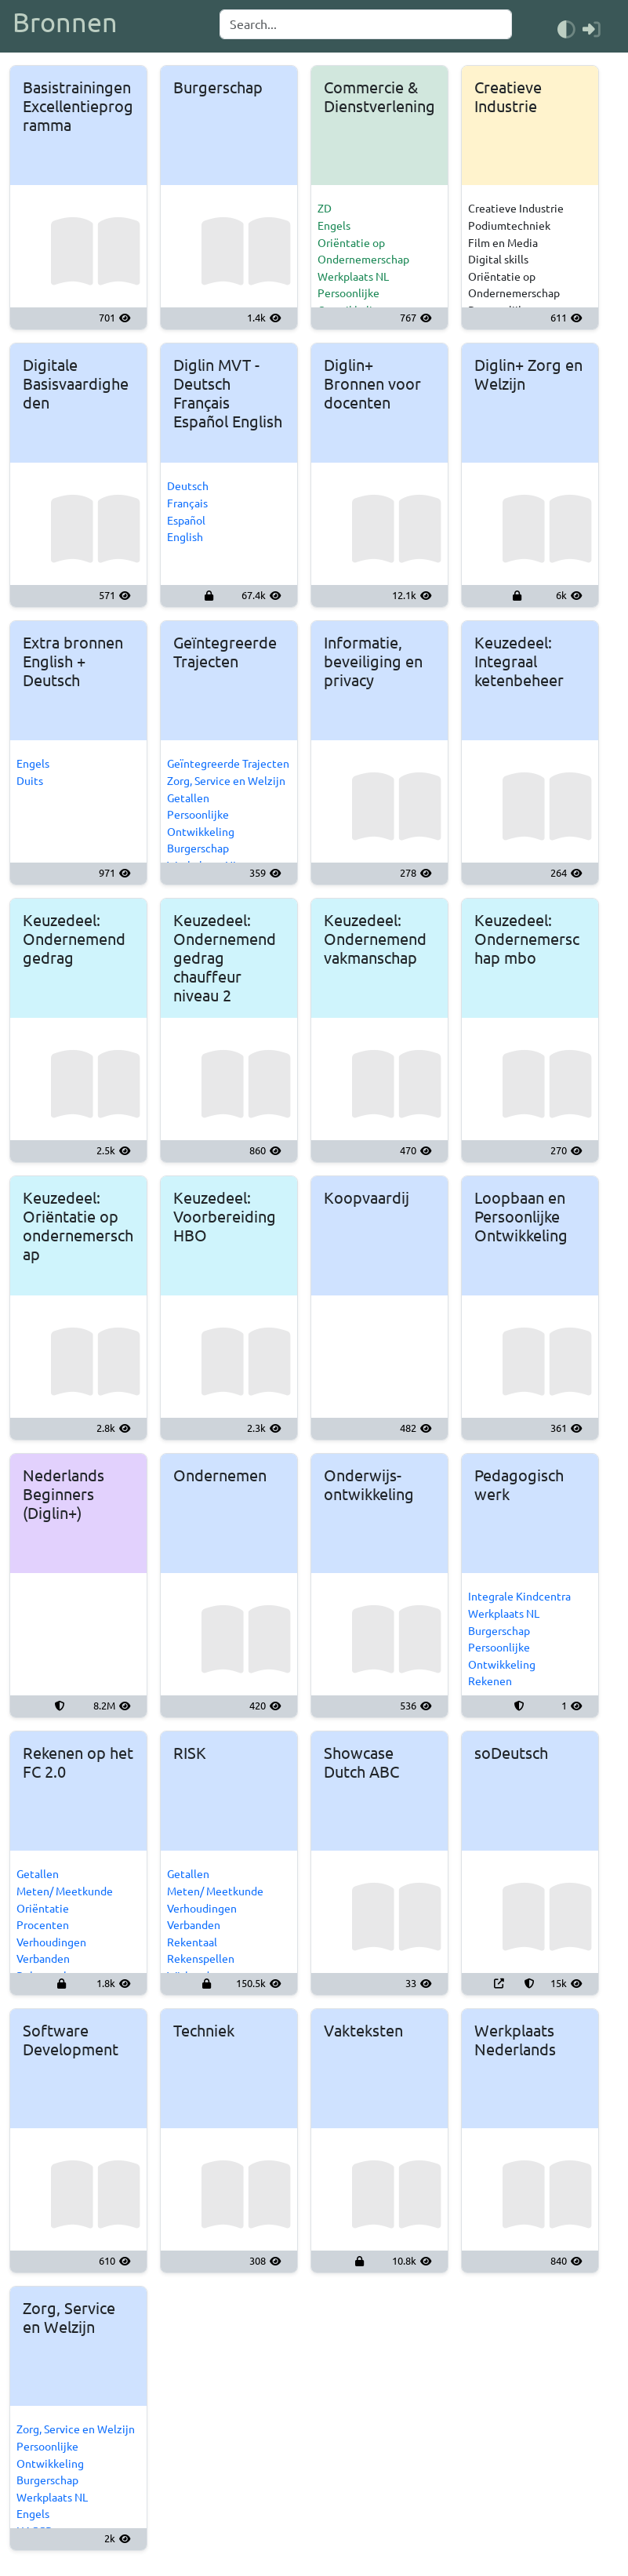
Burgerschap (198, 848)
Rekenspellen (200, 1959)
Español (186, 520)
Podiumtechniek (509, 226)
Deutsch (188, 486)
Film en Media (503, 243)
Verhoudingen (51, 1942)
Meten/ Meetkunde (64, 1891)
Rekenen (490, 1681)
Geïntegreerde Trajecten (228, 764)
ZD (325, 208)
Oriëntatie (42, 1908)
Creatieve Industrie (516, 208)
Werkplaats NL (353, 277)
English (185, 537)
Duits (29, 781)
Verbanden (43, 1959)
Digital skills (498, 259)
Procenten (42, 1925)
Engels (334, 226)
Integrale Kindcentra (519, 1596)
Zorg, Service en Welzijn (226, 781)
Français (187, 503)
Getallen (188, 798)
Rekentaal (192, 1942)
